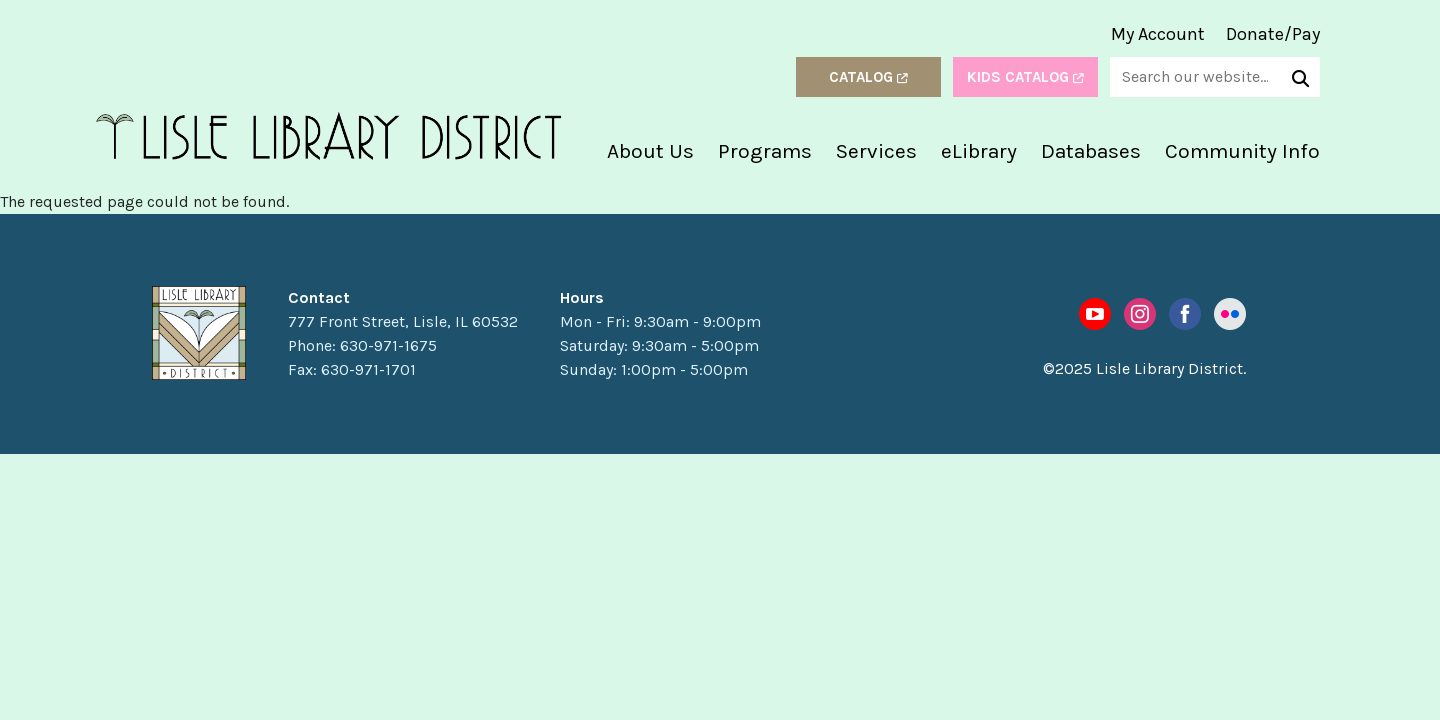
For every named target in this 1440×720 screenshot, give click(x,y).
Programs (765, 151)
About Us (650, 151)
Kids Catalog (1025, 77)
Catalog (868, 77)
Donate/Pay (1273, 34)
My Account (1158, 34)
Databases (1091, 151)
